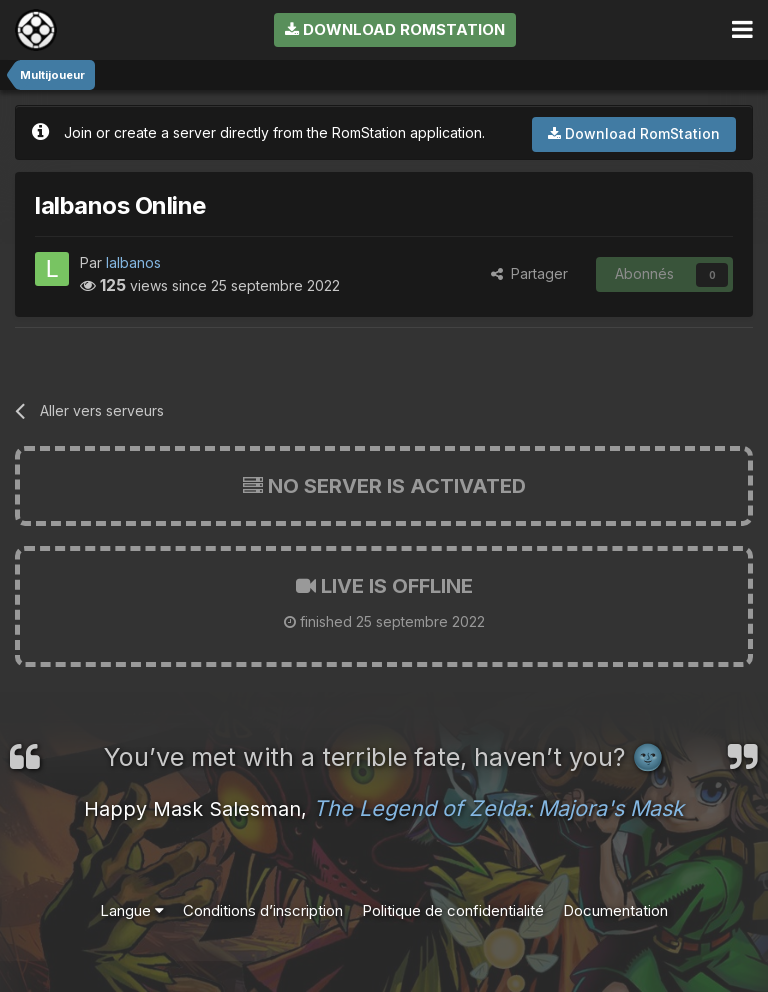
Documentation (615, 910)
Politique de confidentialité (453, 910)
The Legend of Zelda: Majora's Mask (498, 808)
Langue (132, 910)
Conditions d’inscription (263, 910)
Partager (529, 273)
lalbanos (133, 262)
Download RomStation (395, 29)
